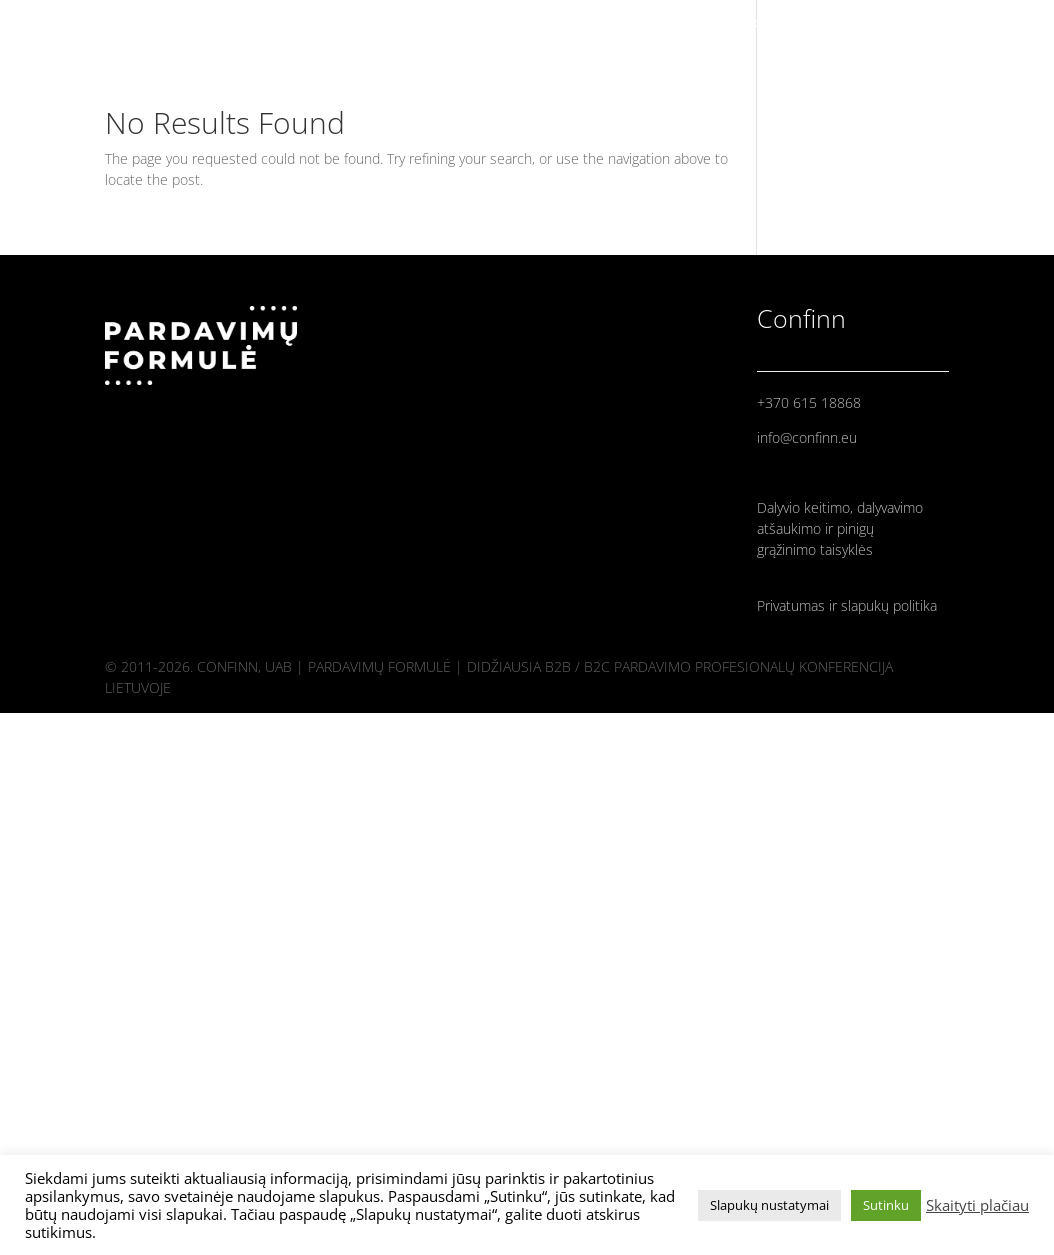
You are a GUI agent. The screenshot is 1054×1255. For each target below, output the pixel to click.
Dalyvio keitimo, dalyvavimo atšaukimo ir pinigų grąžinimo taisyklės (840, 528)
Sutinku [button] (886, 1205)
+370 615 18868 (809, 402)
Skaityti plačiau (977, 1205)
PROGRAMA (984, 25)
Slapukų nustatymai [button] (769, 1205)
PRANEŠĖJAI (881, 25)
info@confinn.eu (807, 437)
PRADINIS (784, 25)
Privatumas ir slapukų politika (847, 605)
